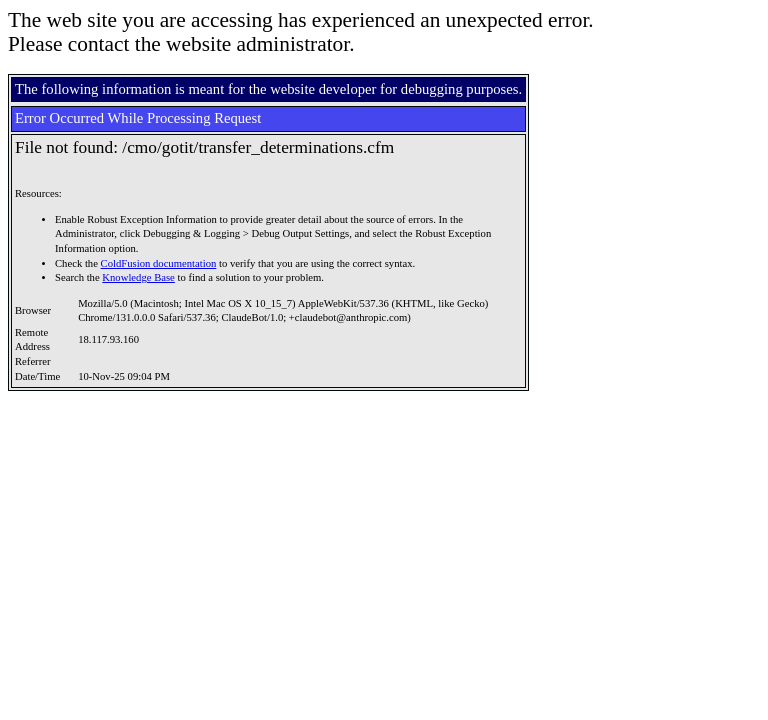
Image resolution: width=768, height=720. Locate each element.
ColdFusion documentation (159, 263)
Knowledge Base (138, 277)
